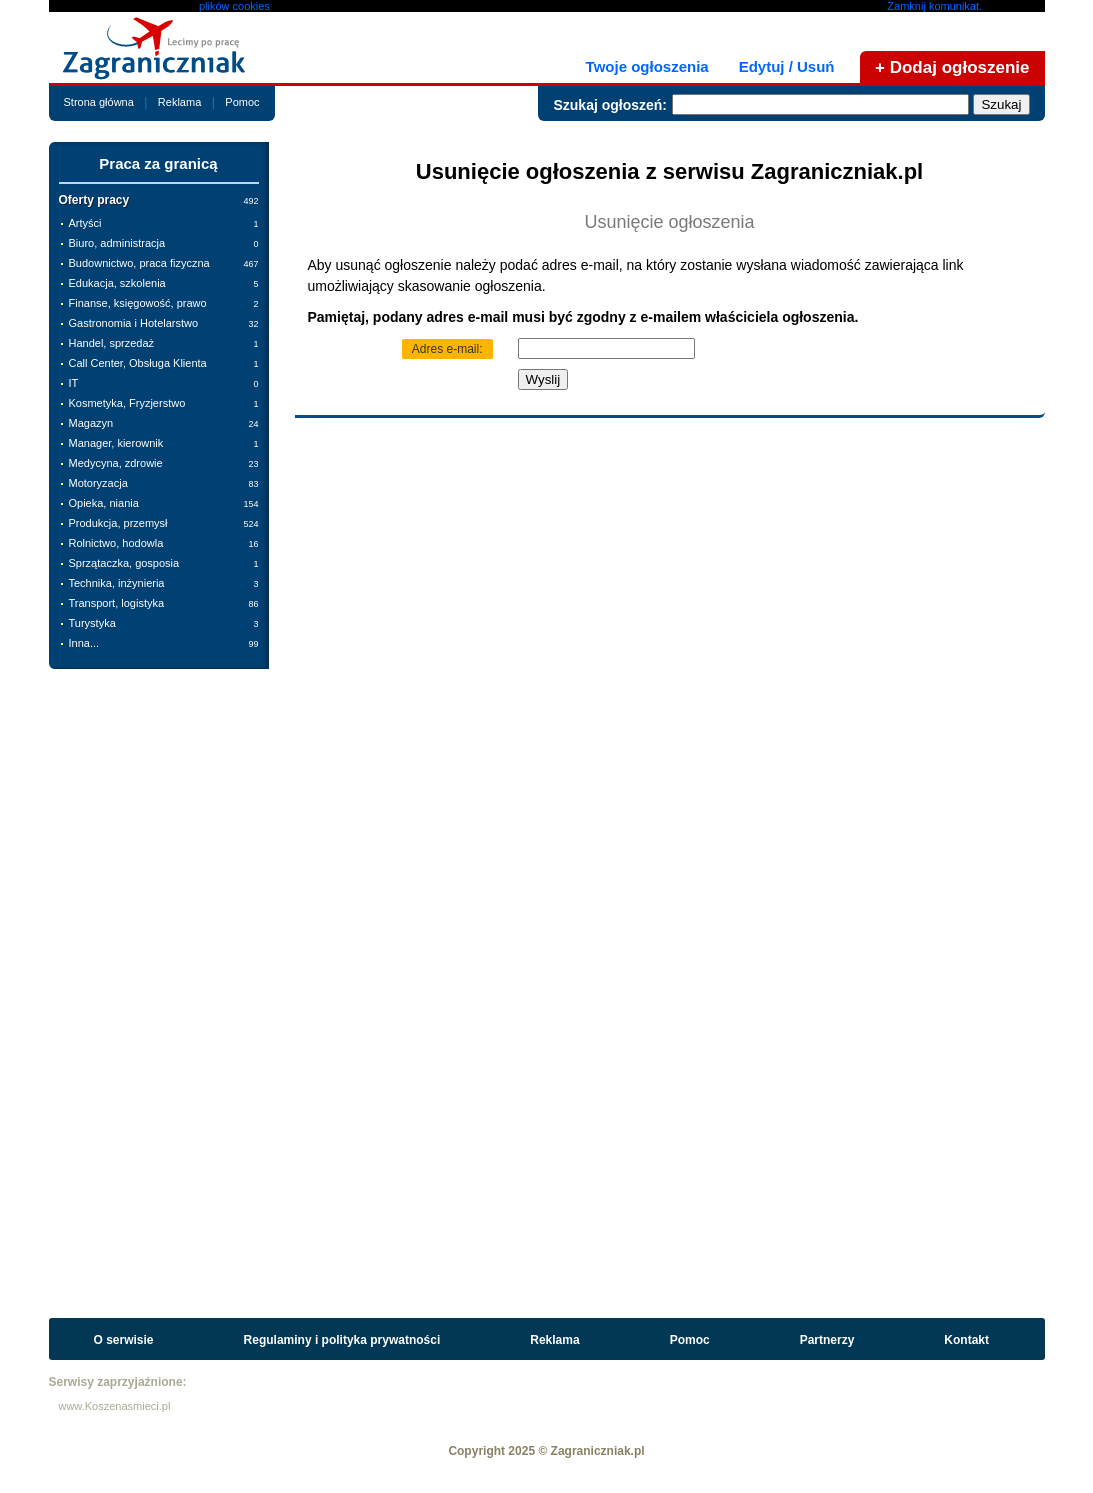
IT (164, 383)
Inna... (164, 643)
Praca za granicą (158, 163)
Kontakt (966, 1340)
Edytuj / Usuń (787, 66)
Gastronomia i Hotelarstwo (164, 323)
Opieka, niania (164, 503)
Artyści (164, 223)
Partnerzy (827, 1340)
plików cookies (234, 6)
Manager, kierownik (164, 443)
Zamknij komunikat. (934, 6)
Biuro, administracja (164, 243)
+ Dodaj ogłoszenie (952, 67)
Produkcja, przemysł (164, 523)
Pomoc (242, 102)
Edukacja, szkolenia (164, 283)
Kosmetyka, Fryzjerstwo (164, 403)
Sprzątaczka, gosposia (164, 563)
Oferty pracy (159, 200)
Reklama (179, 102)
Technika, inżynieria (164, 583)
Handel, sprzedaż (164, 343)
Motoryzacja (164, 483)
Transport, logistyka (164, 603)
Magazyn (164, 423)
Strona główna (99, 102)
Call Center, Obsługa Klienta (164, 363)
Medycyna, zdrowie (164, 463)
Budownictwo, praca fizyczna (164, 263)
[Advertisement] (159, 1004)
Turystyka (164, 623)
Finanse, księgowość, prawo (164, 303)
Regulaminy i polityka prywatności (342, 1340)
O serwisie (124, 1340)
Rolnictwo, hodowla (164, 543)
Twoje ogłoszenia (647, 66)
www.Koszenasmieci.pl (114, 1406)
